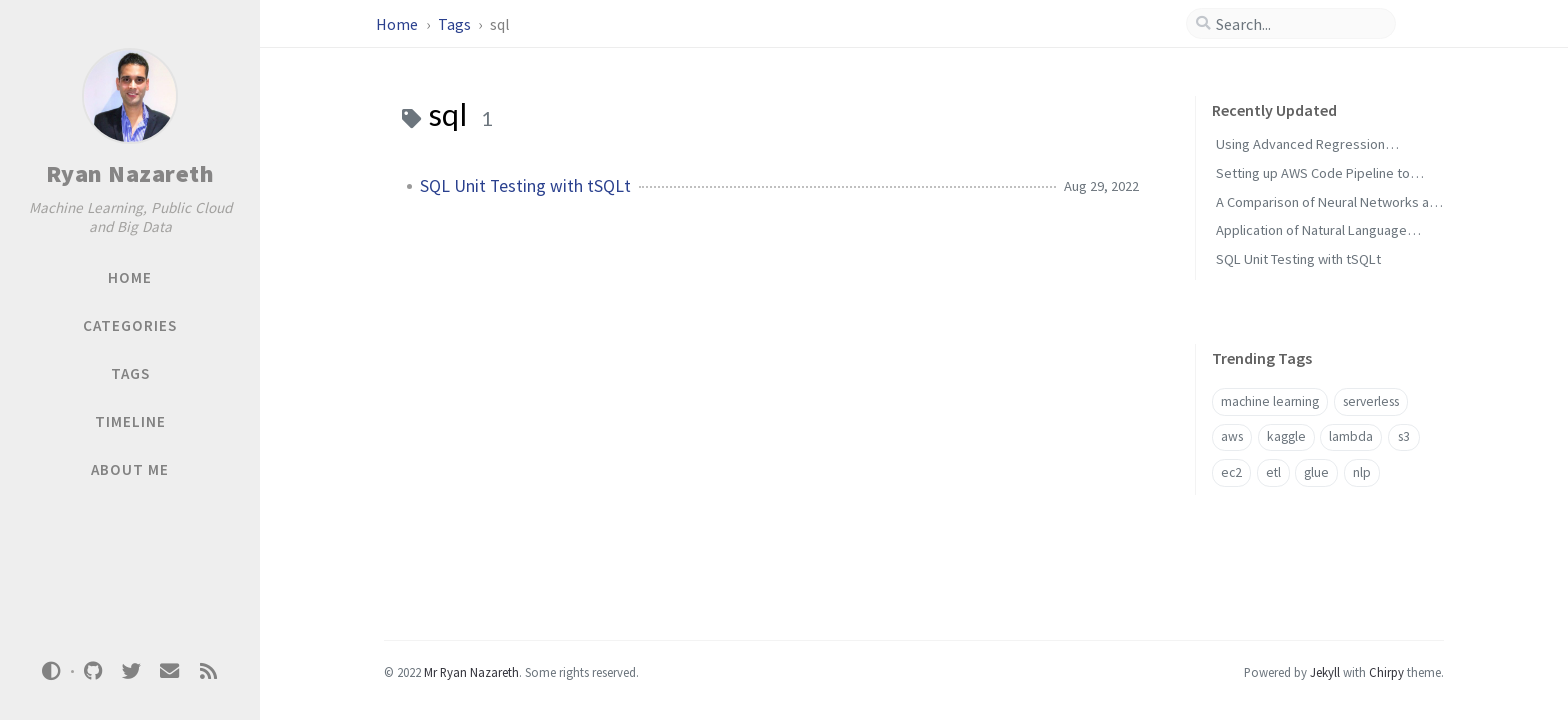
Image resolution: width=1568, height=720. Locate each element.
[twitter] (131, 671)
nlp (1362, 472)
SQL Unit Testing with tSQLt (525, 186)
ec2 (1231, 472)
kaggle (1286, 436)
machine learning (1270, 401)
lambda (1351, 436)
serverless (1371, 401)
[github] (93, 671)
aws (1232, 436)
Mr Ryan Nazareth (471, 672)
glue (1316, 472)
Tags (456, 24)
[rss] (208, 671)
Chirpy (1386, 672)
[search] (1299, 24)
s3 (1404, 436)
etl (1273, 472)
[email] (170, 671)
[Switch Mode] (52, 671)
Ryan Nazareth (130, 173)
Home (398, 24)
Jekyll (1325, 672)
